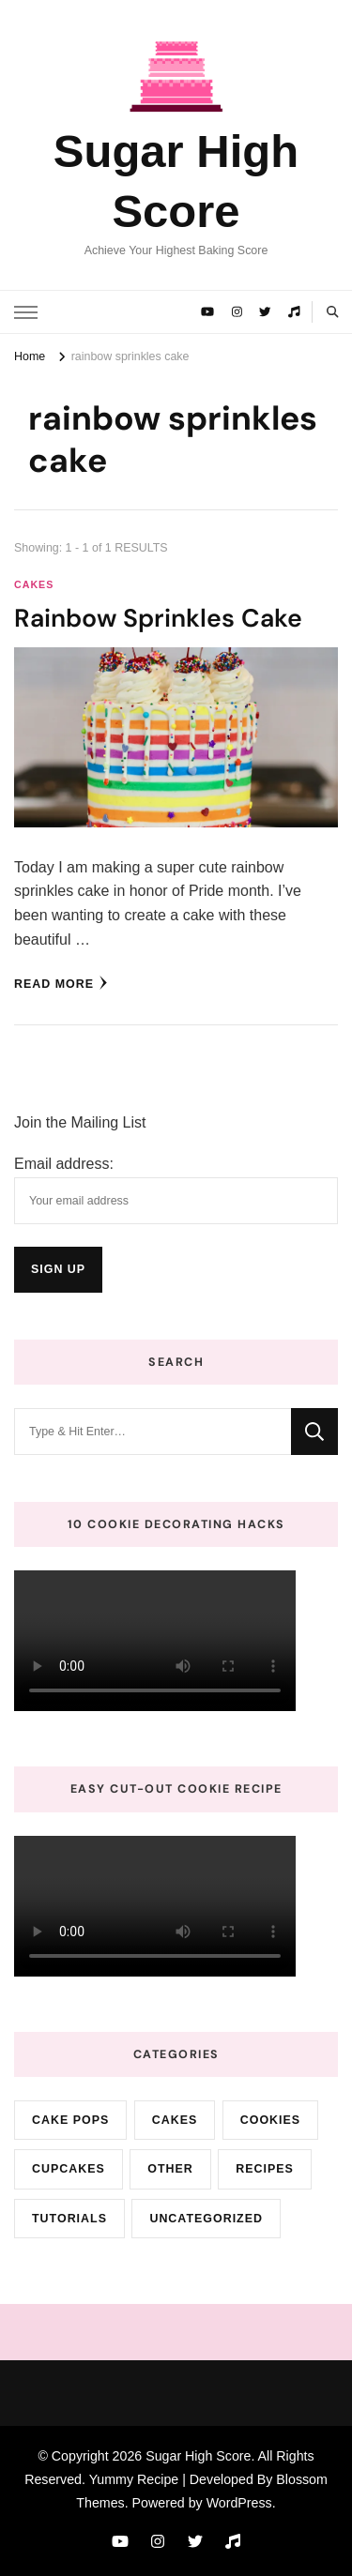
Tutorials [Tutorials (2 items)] (69, 2218)
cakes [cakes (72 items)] (175, 2120)
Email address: (64, 1164)
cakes (34, 584)
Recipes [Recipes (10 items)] (265, 2168)
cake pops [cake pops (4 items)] (70, 2120)
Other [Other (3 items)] (170, 2168)
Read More (61, 983)
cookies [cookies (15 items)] (270, 2120)
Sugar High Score (198, 2455)
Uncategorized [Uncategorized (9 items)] (206, 2218)
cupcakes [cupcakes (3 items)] (68, 2168)
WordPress (239, 2502)
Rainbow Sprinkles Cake (158, 617)
